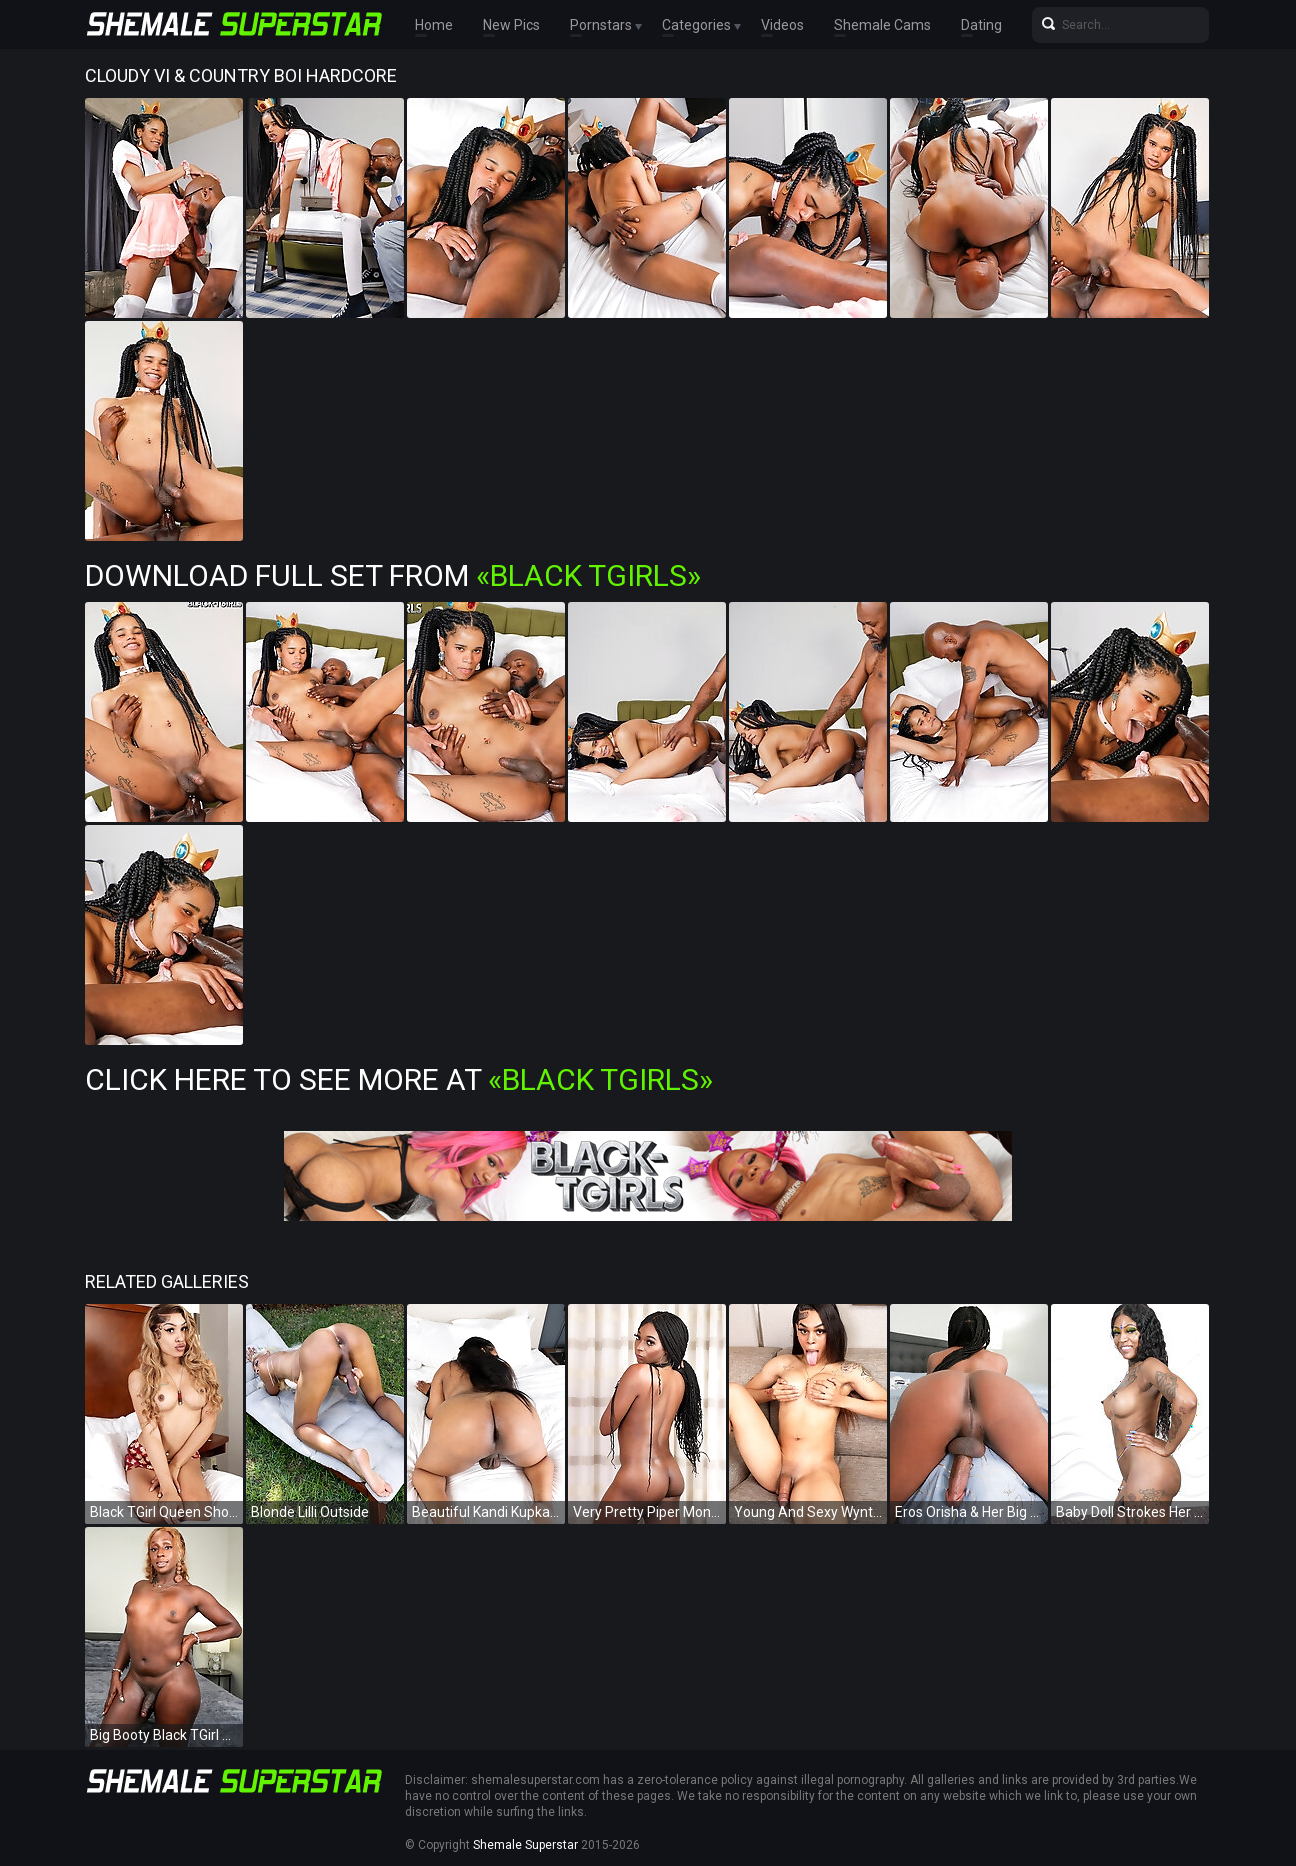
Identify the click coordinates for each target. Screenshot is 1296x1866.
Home (434, 25)
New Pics (511, 25)
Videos (782, 25)
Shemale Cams (882, 25)
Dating (981, 25)
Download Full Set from (393, 575)
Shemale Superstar (525, 1845)
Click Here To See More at (399, 1079)
